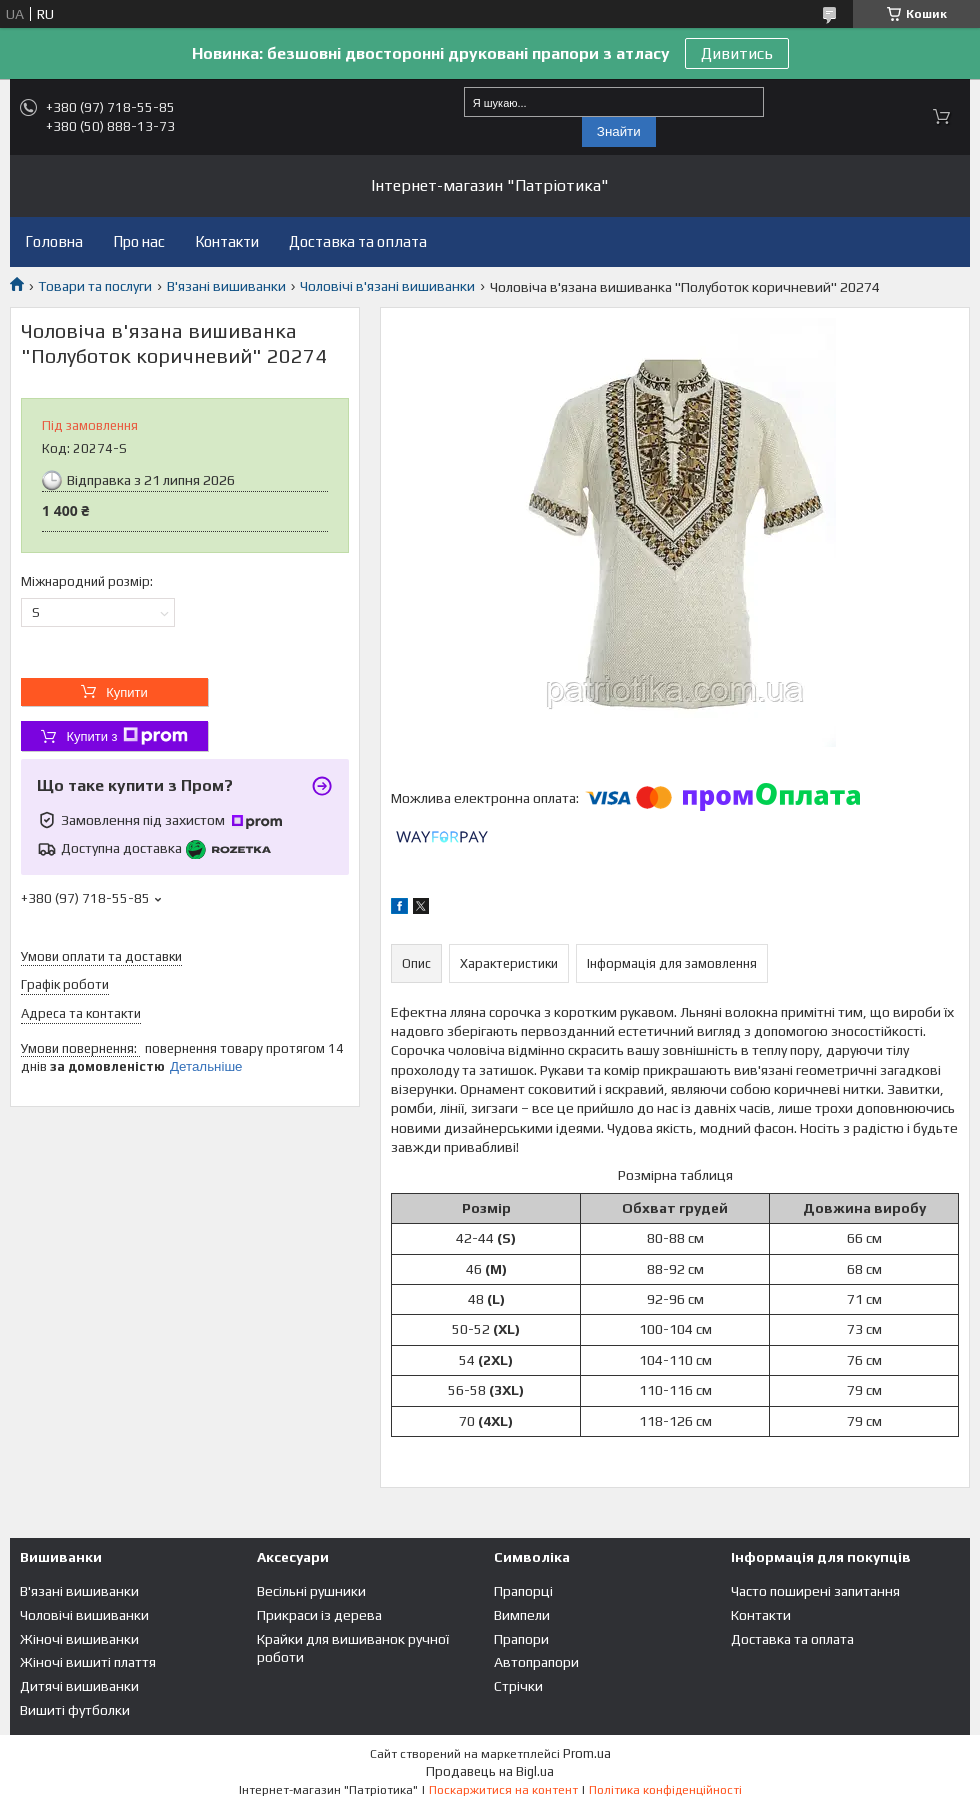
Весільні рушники (311, 1591)
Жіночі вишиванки (79, 1639)
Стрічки (518, 1686)
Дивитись (737, 53)
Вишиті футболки (75, 1710)
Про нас (139, 241)
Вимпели (522, 1615)
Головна (54, 241)
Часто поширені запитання (815, 1591)
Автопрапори (536, 1662)
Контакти (227, 241)
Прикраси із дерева (319, 1615)
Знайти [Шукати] (619, 131)
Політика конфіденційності (665, 1790)
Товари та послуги (95, 286)
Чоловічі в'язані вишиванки (387, 286)
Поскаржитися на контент (503, 1790)
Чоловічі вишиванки (84, 1615)
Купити (127, 692)
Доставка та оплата (358, 241)
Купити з (126, 736)
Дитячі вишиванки (79, 1686)
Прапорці (523, 1591)
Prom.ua (587, 1753)
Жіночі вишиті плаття (88, 1662)
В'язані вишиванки (226, 286)
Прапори (521, 1639)
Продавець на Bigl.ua (490, 1771)
